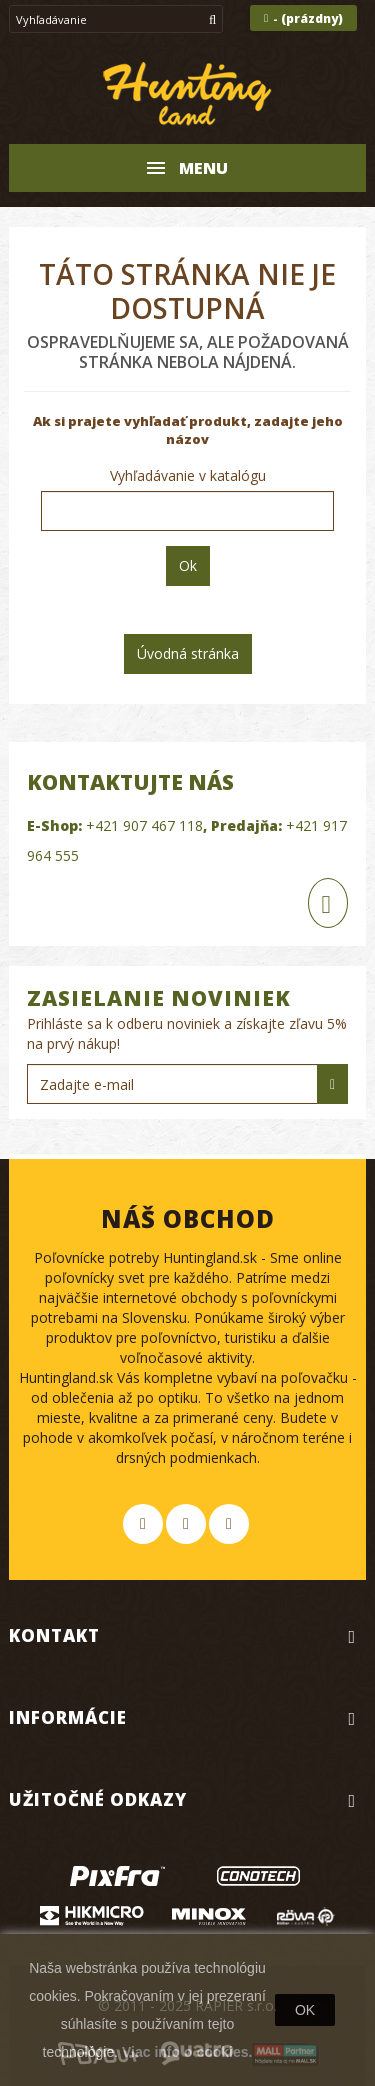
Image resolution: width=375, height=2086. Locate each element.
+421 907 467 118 (144, 825)
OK (305, 2010)
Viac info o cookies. (187, 2052)
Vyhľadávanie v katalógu (188, 475)
